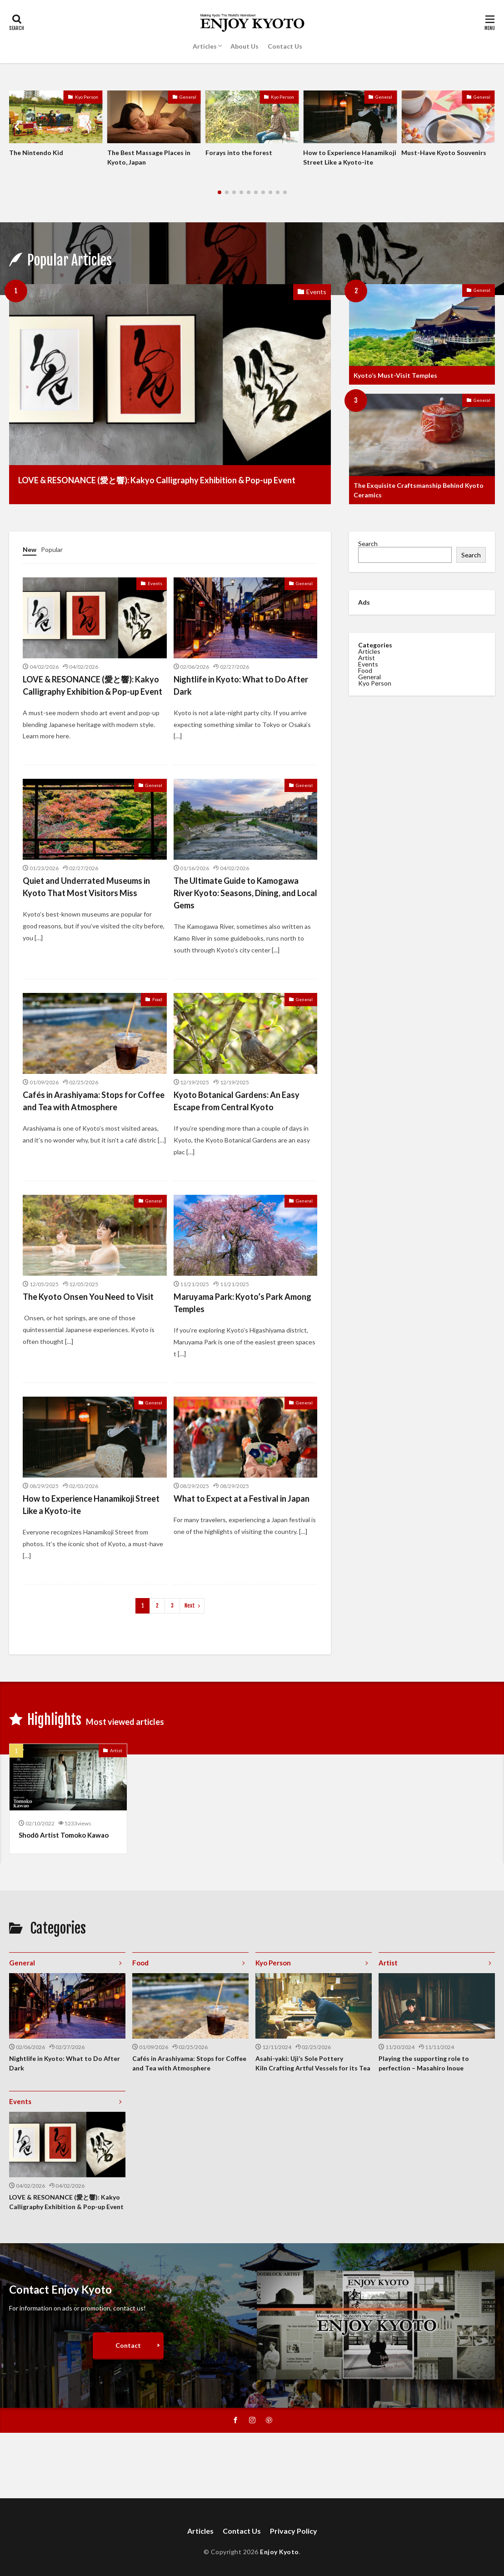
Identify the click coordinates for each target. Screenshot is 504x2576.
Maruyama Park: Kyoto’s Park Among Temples (242, 1303)
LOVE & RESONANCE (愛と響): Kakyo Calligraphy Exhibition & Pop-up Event (156, 480)
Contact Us (285, 46)
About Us (244, 46)
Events (316, 292)
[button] (18, 126)
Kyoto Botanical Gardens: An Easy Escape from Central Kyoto (236, 1101)
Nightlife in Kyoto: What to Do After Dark (241, 685)
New (29, 549)
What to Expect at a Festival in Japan (241, 1498)
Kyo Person (86, 97)
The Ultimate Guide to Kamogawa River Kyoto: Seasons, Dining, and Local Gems (245, 893)
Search (368, 543)
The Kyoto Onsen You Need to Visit (88, 1297)
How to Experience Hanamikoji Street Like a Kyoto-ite (349, 157)
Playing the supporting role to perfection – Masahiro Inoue (424, 2063)
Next (190, 1605)
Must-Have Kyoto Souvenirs (443, 152)
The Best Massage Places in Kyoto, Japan (148, 157)
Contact (128, 2345)
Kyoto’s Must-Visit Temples (395, 375)
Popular (52, 549)
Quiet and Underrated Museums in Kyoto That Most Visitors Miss (86, 887)
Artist (366, 655)
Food (157, 999)
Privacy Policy (293, 2530)
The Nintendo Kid (36, 152)
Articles (205, 46)
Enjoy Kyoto (279, 2552)
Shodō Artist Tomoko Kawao (64, 1835)
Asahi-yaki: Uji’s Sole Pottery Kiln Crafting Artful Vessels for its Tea (312, 2063)
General (188, 97)
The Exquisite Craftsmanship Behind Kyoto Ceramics (419, 490)
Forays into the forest (238, 152)
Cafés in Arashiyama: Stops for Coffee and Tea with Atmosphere (94, 1101)
